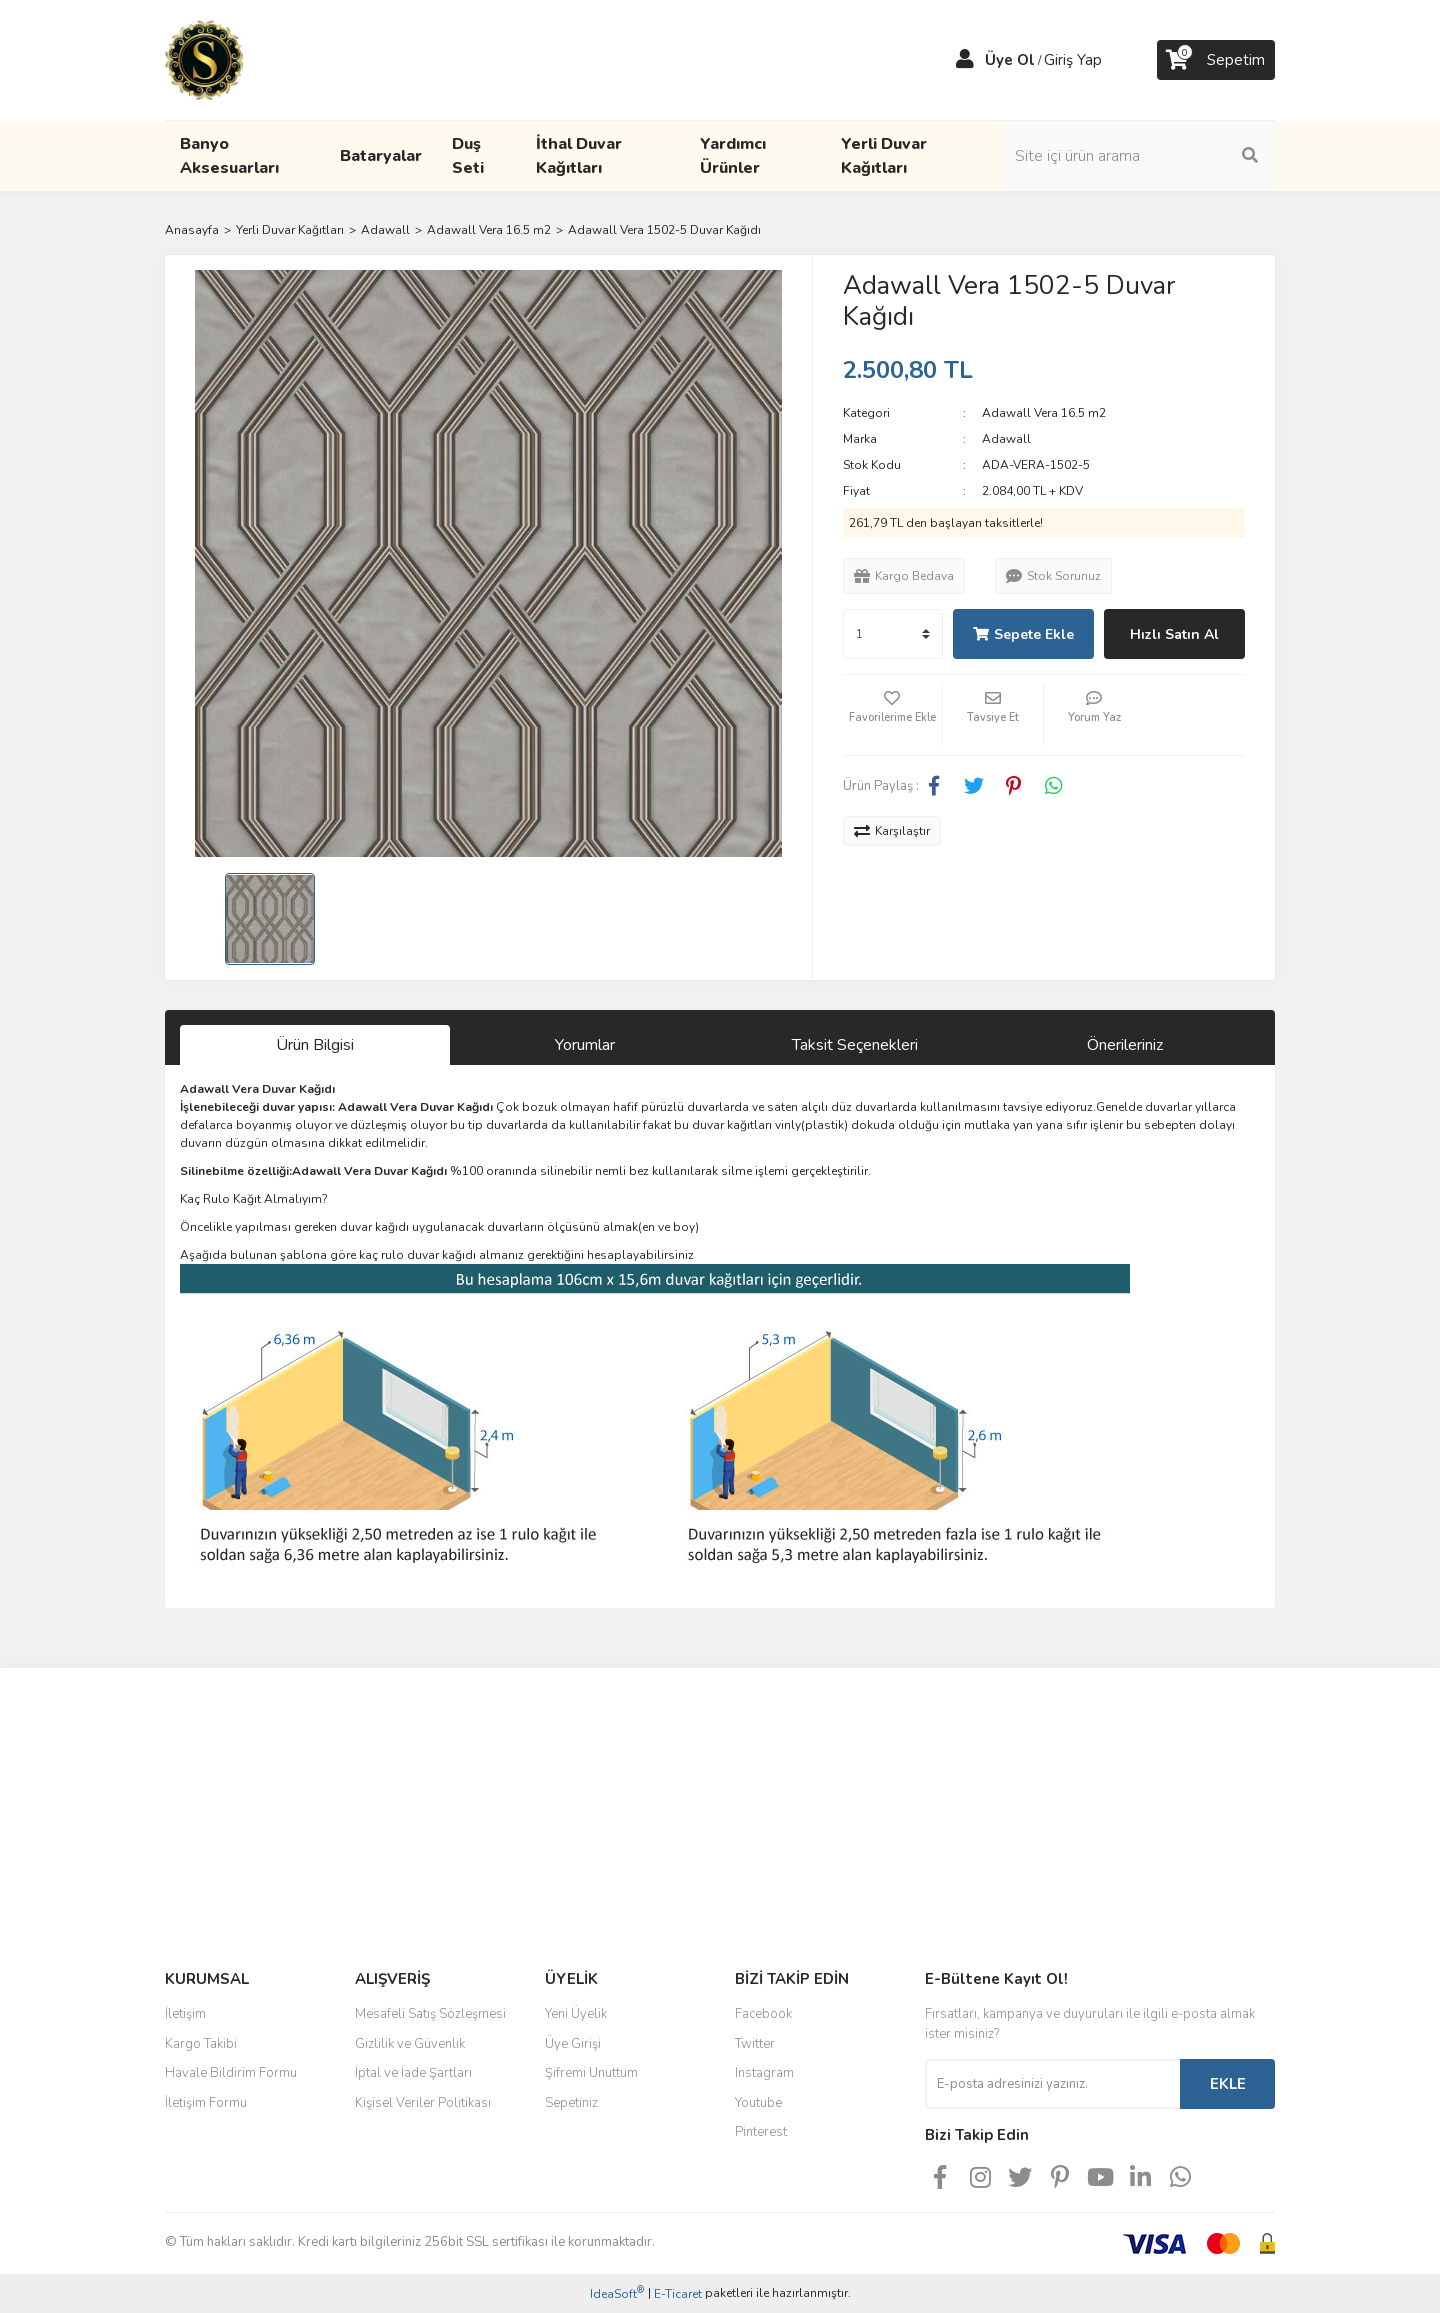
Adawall (1006, 439)
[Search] (1140, 156)
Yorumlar (585, 1045)
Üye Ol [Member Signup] (1010, 60)
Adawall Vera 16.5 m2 (1044, 413)
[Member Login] (965, 60)
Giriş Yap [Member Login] (1073, 60)
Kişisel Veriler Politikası (423, 2103)
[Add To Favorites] (893, 715)
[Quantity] (893, 634)
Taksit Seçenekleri (855, 1045)
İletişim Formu (206, 2103)
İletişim (185, 2014)
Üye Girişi (573, 2044)
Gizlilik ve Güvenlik (410, 2044)
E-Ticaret (678, 2294)
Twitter (755, 2044)
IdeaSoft (617, 2293)
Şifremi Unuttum (591, 2073)
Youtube (758, 2103)
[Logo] (204, 59)
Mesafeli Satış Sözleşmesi (430, 2014)
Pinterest (761, 2132)
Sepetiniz (571, 2103)
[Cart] (1216, 60)
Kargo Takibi (201, 2044)
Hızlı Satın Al (1174, 634)
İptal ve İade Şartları (413, 2073)
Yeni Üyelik (576, 2014)
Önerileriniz (1125, 1045)
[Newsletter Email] (1052, 2084)
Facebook (763, 2014)
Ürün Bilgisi (315, 1045)
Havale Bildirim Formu (231, 2073)
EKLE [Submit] (1228, 2084)
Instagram (764, 2073)
